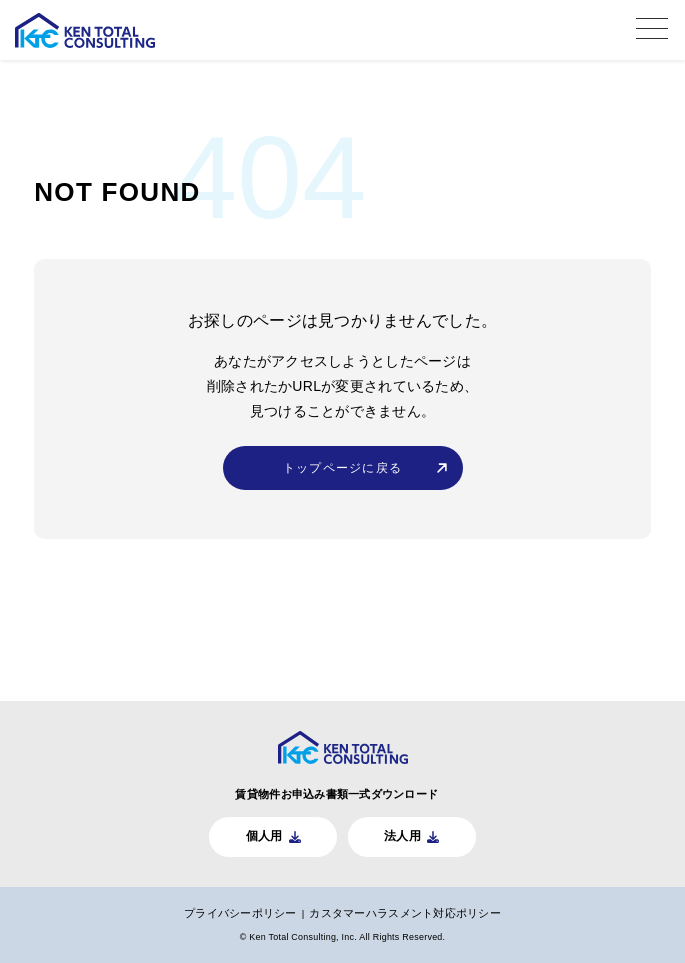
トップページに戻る (342, 468)
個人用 (263, 834)
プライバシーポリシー (239, 911)
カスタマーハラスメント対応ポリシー (406, 911)
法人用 (403, 834)
